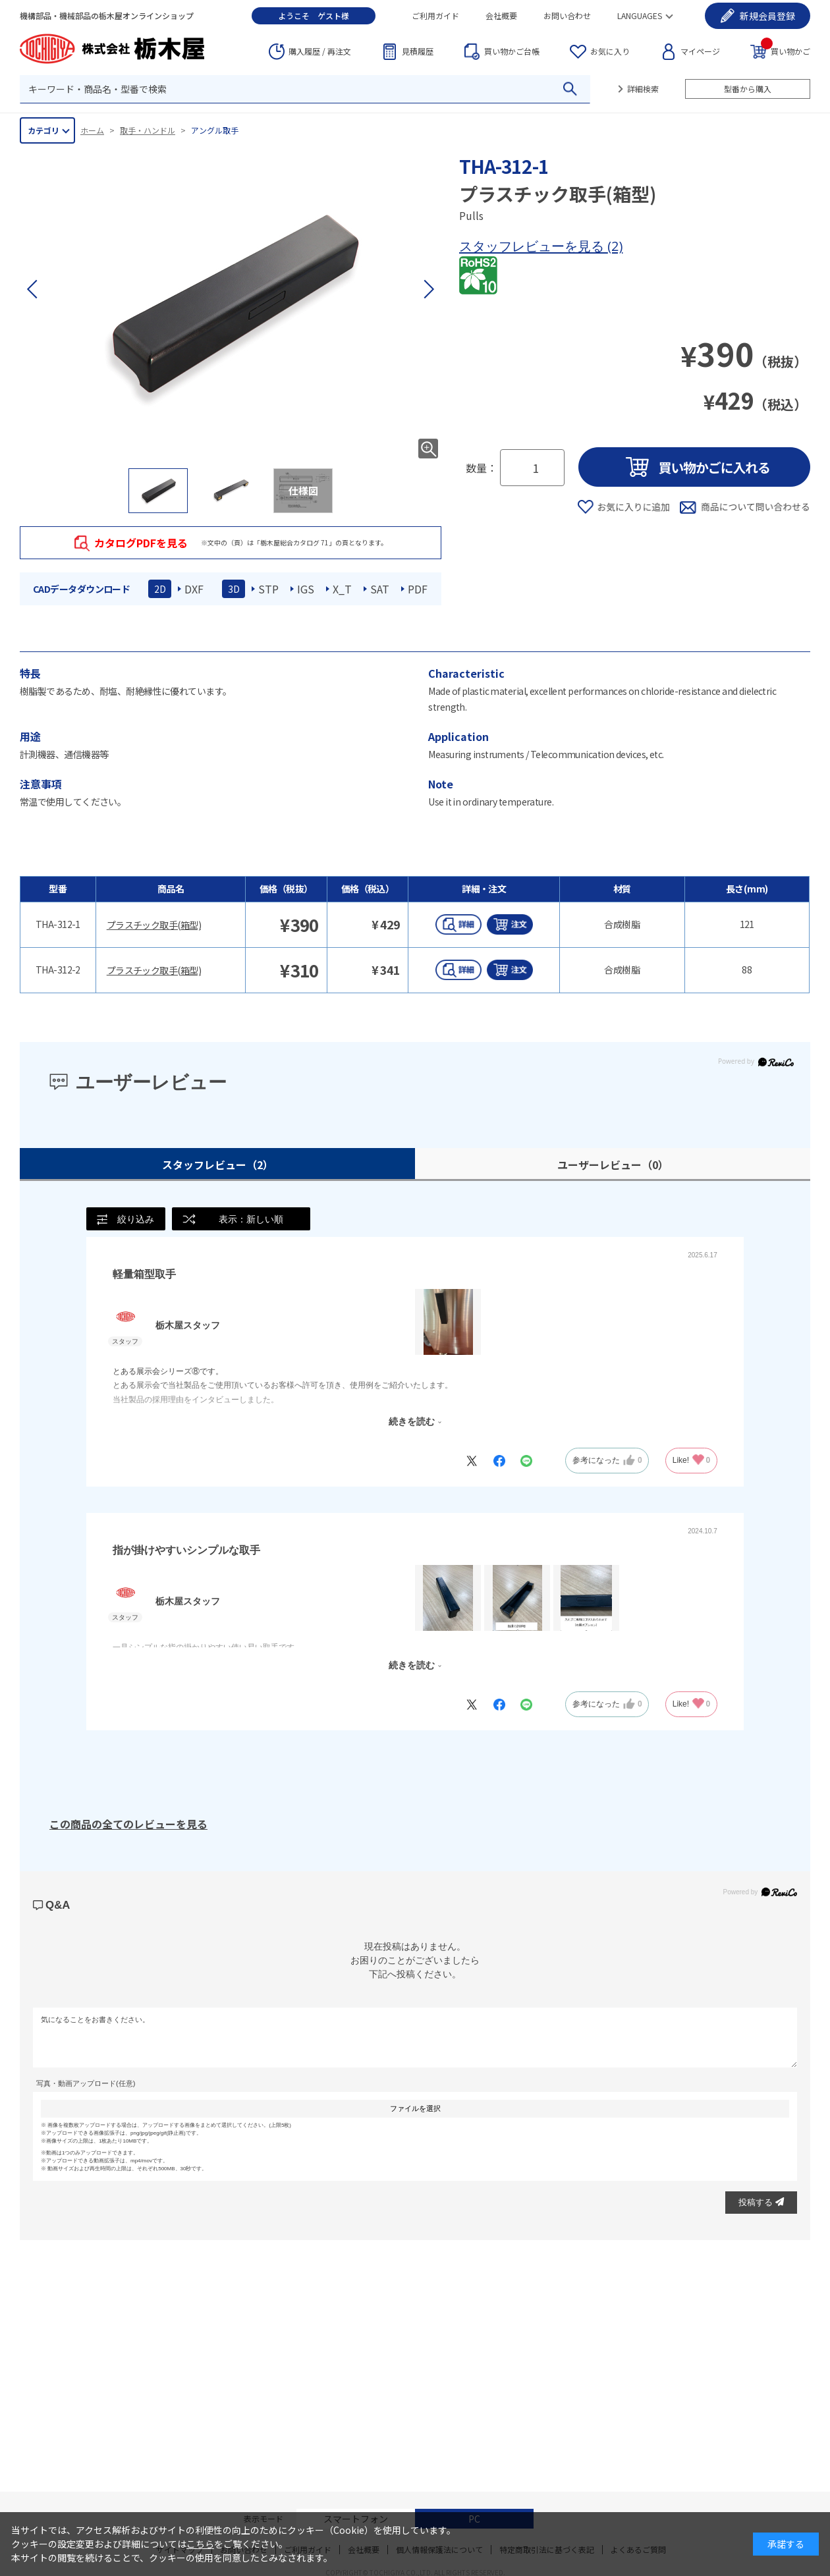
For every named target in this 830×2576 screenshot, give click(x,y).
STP (268, 589)
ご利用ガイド (435, 15)
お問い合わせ (567, 15)
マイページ (700, 51)
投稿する (761, 2202)
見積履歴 (417, 51)
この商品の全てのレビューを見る (128, 1824)
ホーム (92, 130)
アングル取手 (214, 130)
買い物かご (785, 50)
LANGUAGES (639, 15)
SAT (379, 589)
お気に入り (610, 51)
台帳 (512, 51)
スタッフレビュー (217, 1164)
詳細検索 (643, 88)
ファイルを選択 (415, 2108)
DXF (194, 589)
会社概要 (501, 15)
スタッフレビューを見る (533, 246)
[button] (428, 289)
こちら (200, 2543)
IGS (305, 589)
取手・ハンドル (147, 130)
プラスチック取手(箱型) (154, 924)
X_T (342, 589)
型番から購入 (747, 88)
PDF (418, 589)
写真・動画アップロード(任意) (85, 2083)
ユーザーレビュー (613, 1164)
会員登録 (767, 15)
